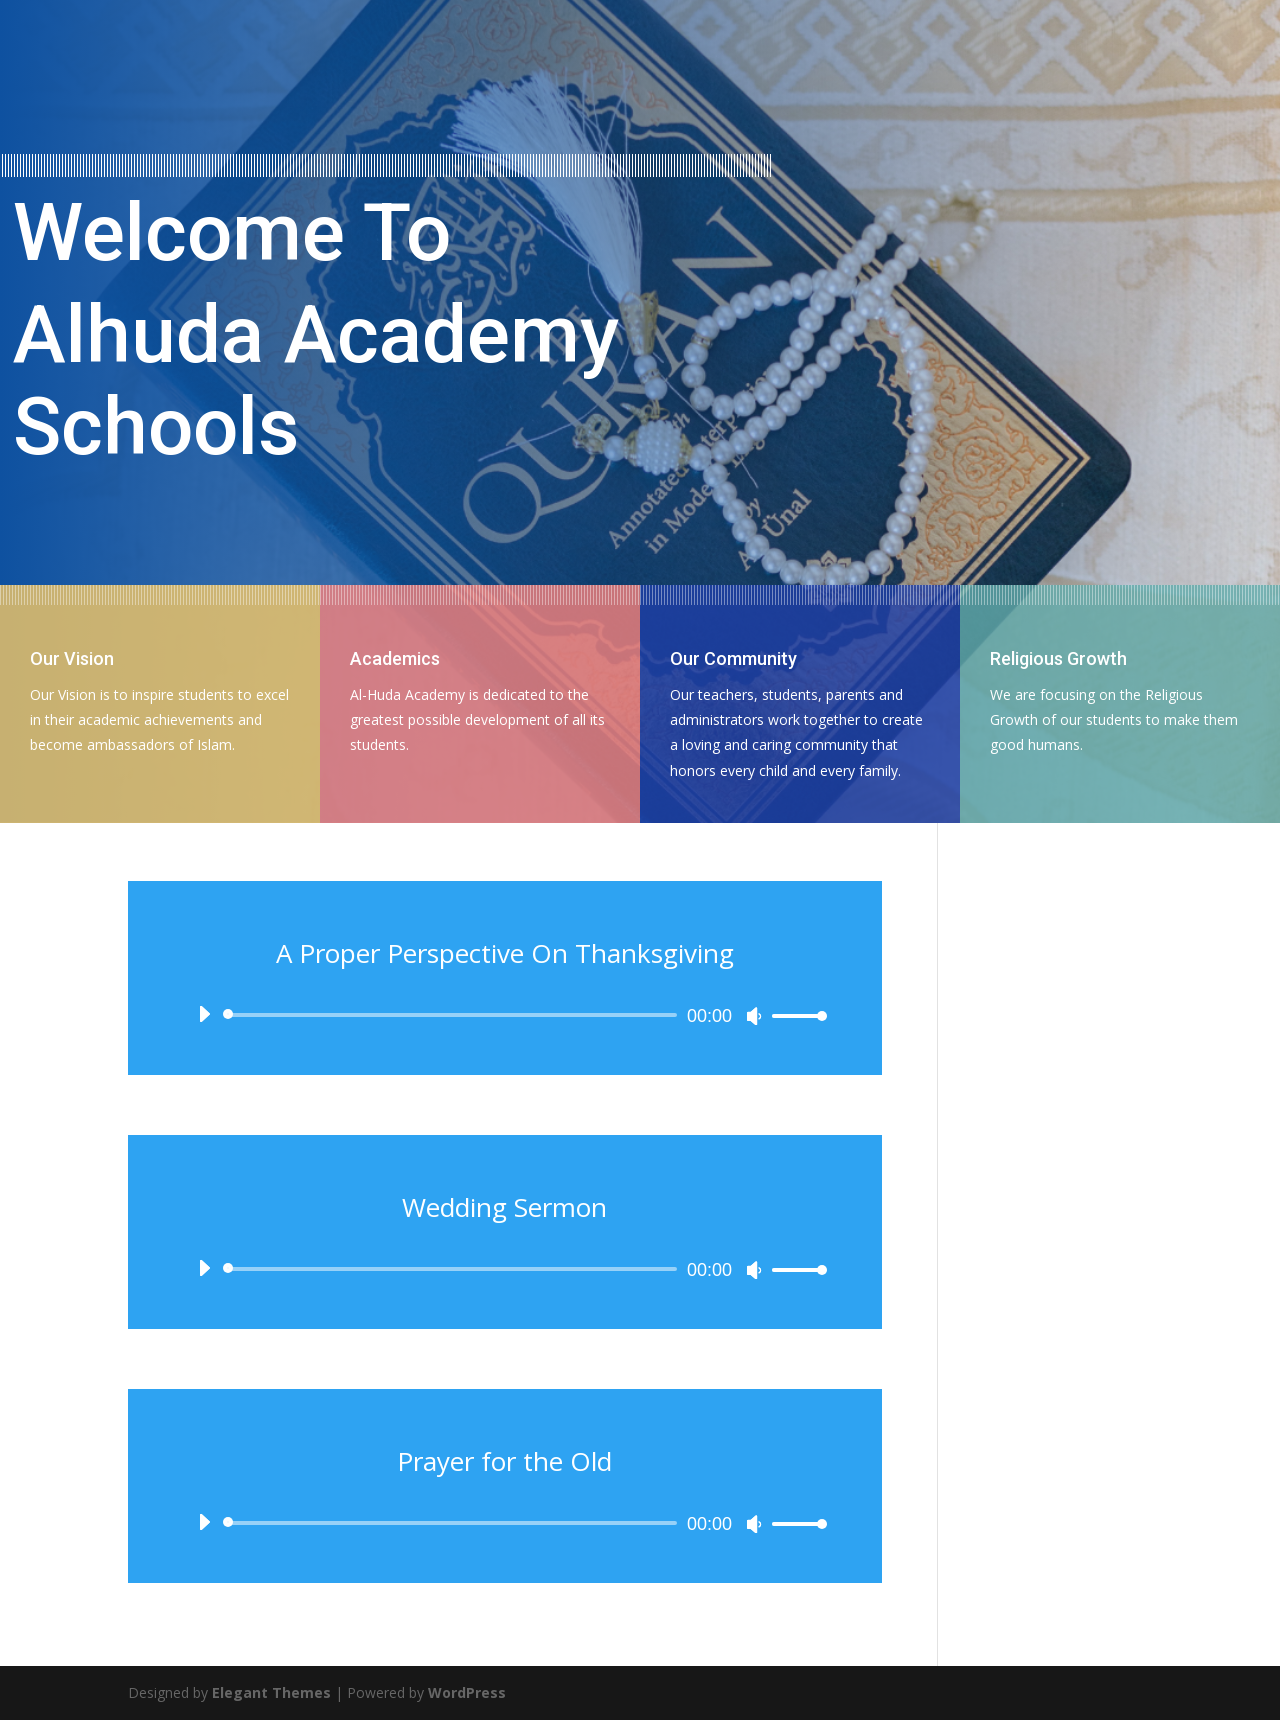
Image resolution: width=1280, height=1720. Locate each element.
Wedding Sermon (504, 1207)
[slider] (453, 1015)
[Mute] (754, 1016)
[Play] (204, 1014)
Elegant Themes (271, 1692)
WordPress (467, 1692)
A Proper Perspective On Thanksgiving (505, 953)
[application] (505, 1015)
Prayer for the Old (504, 1461)
